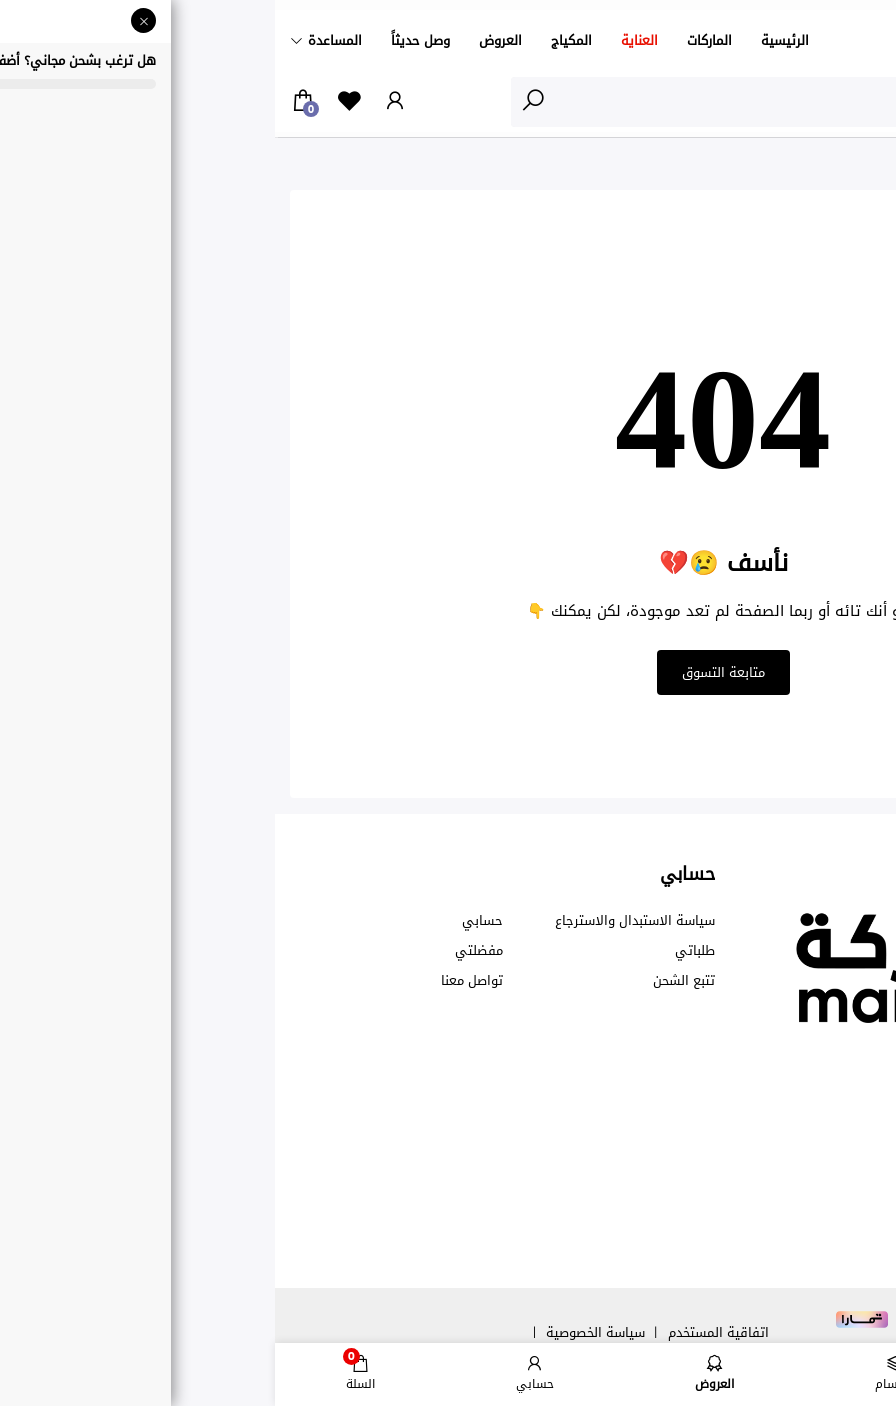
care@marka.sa (755, 1119)
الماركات (434, 40)
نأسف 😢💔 (780, 168)
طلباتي (420, 951)
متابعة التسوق (448, 672)
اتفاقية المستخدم (443, 1332)
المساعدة (60, 40)
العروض (225, 40)
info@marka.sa (752, 1157)
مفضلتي (204, 951)
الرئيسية (510, 40)
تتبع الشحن (409, 981)
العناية (364, 40)
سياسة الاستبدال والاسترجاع (360, 921)
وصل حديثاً (145, 40)
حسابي (207, 921)
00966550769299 (794, 1080)
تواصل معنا (197, 981)
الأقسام (840, 101)
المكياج (296, 40)
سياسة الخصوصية (320, 1332)
